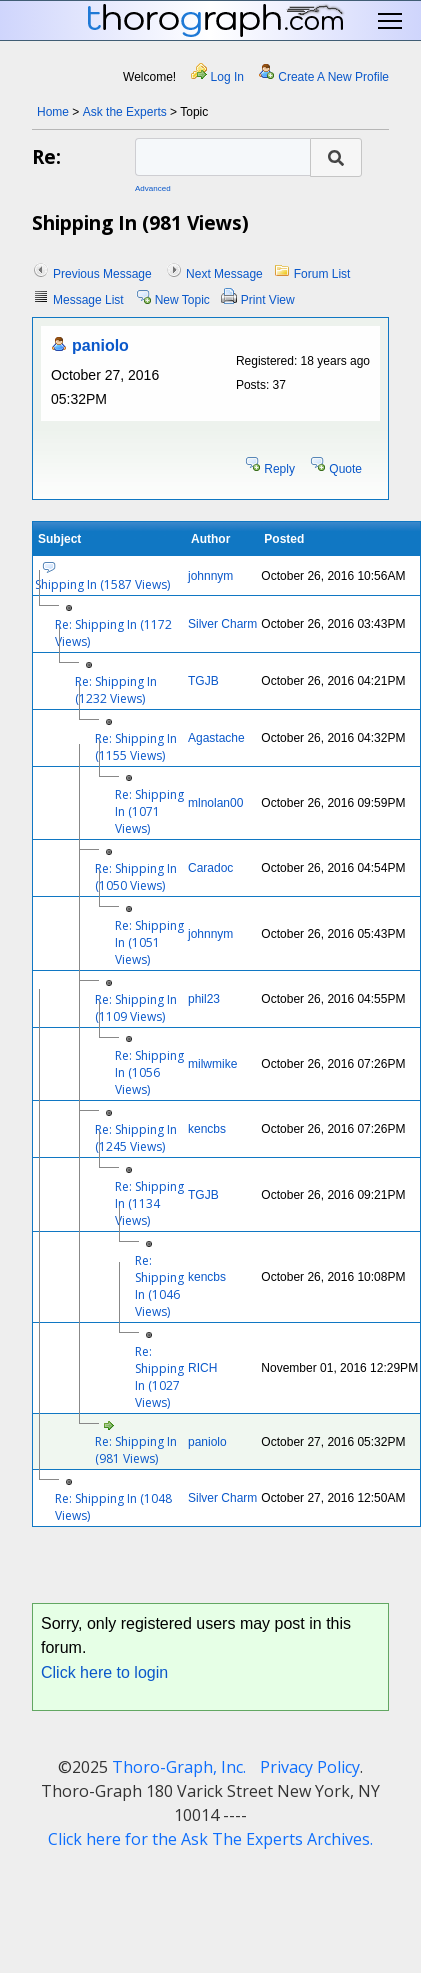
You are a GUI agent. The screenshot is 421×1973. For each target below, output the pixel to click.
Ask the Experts (125, 112)
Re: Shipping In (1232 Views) (116, 690)
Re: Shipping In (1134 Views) (149, 1203)
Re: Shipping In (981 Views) (136, 1450)
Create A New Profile (333, 77)
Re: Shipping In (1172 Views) (113, 633)
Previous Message (102, 274)
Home (53, 112)
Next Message (224, 274)
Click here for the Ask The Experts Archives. (210, 1839)
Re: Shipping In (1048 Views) (113, 1507)
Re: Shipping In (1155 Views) (136, 747)
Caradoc (210, 868)
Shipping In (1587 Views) (102, 584)
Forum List (322, 274)
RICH (202, 1368)
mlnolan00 (215, 803)
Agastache (216, 738)
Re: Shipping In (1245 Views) (136, 1138)
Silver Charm (222, 624)
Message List (88, 300)
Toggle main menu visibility (391, 21)
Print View (268, 300)
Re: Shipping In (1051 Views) (149, 942)
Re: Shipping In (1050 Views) (136, 877)
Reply (279, 469)
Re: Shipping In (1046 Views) (159, 1286)
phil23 (204, 999)
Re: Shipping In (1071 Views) (149, 811)
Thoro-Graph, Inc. (179, 1767)
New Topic (182, 300)
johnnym (210, 576)
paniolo (100, 345)
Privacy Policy (310, 1767)
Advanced (153, 188)
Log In (227, 77)
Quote (345, 469)
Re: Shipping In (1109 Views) (136, 1008)
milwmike (212, 1064)
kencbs (207, 1129)
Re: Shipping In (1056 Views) (149, 1072)
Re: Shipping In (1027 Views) (159, 1377)
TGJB (203, 681)
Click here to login (104, 1672)
